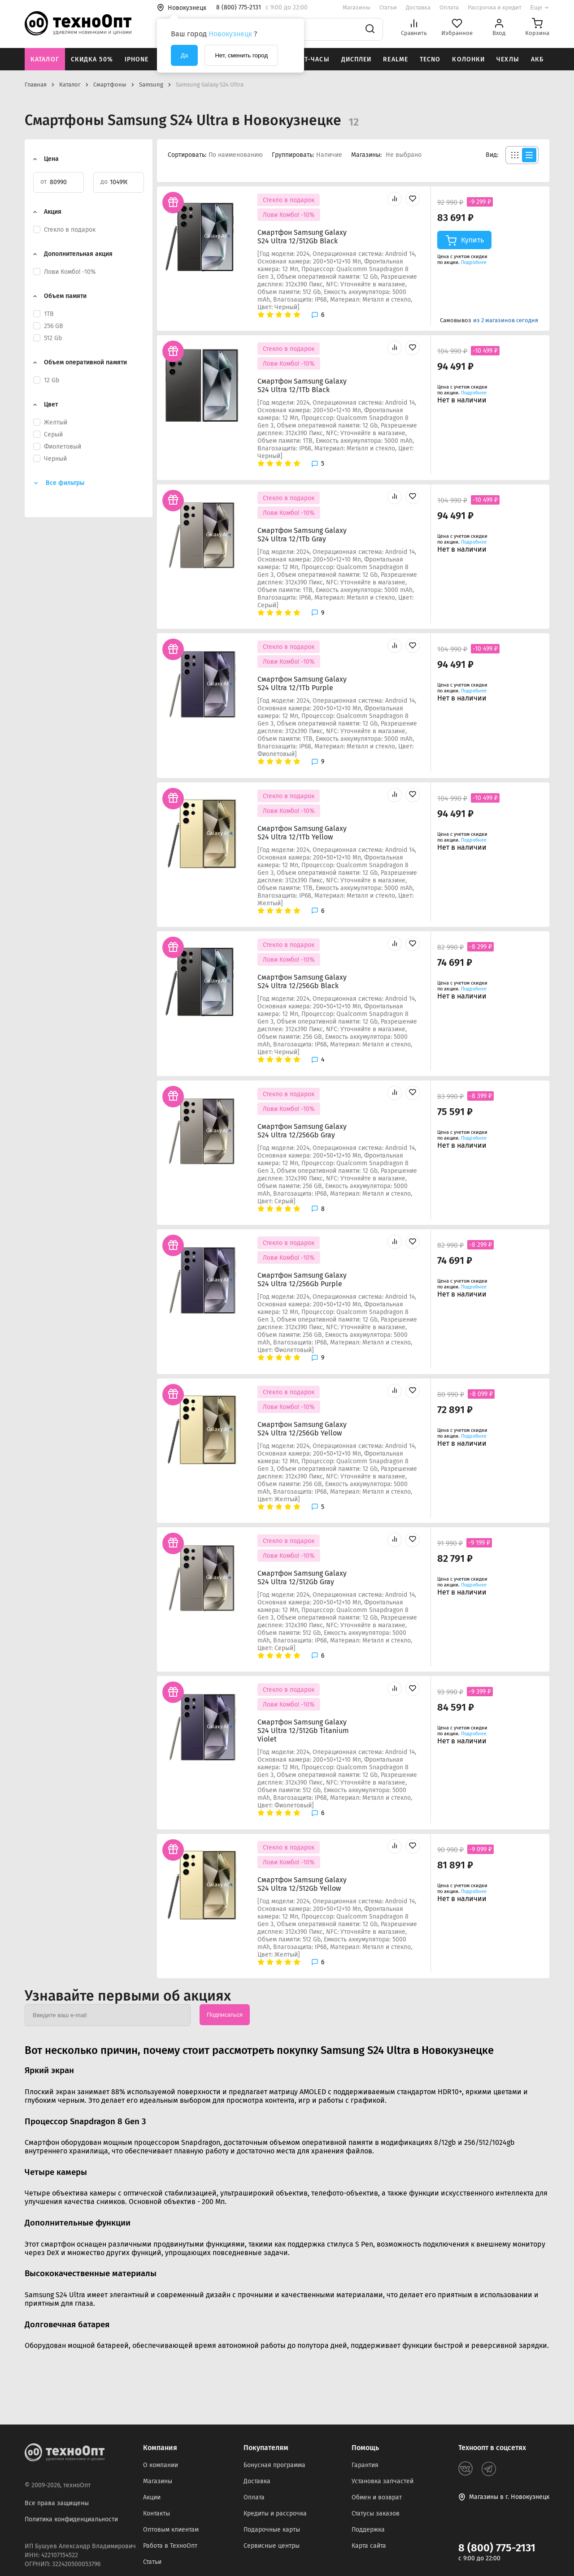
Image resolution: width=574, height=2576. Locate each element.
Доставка (418, 7)
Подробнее (474, 262)
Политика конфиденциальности (71, 2519)
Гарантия (365, 2465)
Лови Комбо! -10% (289, 215)
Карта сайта (369, 2546)
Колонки (468, 59)
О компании (160, 2465)
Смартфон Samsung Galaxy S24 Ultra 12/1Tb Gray (302, 534)
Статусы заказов (376, 2513)
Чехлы (507, 59)
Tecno (430, 59)
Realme (395, 59)
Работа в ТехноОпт (170, 2546)
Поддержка (368, 2529)
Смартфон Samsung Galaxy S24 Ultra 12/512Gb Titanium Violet (303, 1730)
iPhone (137, 59)
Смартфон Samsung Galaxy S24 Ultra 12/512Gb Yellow (302, 1884)
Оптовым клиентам (171, 2529)
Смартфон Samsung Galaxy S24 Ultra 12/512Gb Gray (302, 1577)
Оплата (449, 7)
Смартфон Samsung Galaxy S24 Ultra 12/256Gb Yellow (302, 1428)
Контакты (156, 2513)
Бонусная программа (274, 2465)
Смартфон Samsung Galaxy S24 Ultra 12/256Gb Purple (302, 1279)
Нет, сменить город (241, 55)
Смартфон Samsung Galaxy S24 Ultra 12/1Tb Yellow (302, 832)
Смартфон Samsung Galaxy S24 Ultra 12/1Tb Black (302, 385)
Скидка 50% (92, 59)
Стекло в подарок (288, 200)
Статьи (388, 7)
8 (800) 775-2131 (496, 2547)
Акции (152, 2497)
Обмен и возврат (377, 2497)
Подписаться (225, 2014)
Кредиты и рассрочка (275, 2513)
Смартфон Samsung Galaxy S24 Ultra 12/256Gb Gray (302, 1130)
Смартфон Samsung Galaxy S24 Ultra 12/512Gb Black (302, 236)
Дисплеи (356, 59)
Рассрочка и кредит (495, 7)
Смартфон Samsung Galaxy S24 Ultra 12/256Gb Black (302, 981)
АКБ (537, 59)
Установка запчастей (382, 2481)
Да (184, 55)
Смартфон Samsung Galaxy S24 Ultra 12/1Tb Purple (302, 683)
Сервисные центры (272, 2546)
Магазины (356, 7)
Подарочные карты (272, 2529)
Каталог (44, 59)
